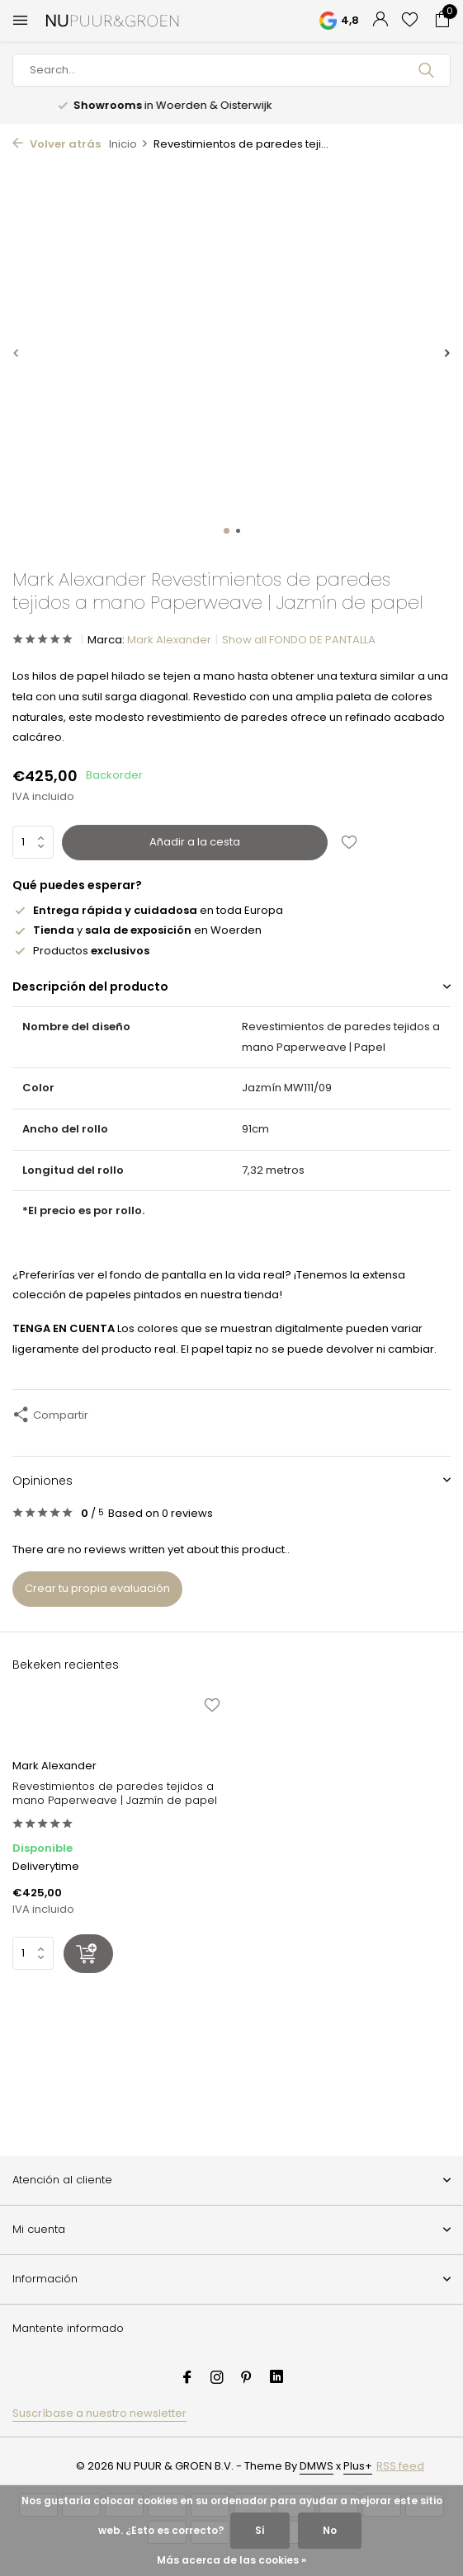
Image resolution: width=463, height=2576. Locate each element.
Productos (80, 950)
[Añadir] (88, 1953)
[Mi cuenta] (380, 21)
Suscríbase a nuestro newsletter (99, 2413)
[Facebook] (187, 2378)
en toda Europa (147, 910)
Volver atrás (56, 144)
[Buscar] (231, 70)
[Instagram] (217, 2378)
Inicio (129, 144)
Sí (260, 2530)
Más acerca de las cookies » (231, 2560)
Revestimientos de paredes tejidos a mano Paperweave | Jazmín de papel (114, 1794)
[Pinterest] (246, 2378)
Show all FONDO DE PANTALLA (299, 640)
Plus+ (357, 2466)
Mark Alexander (169, 640)
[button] (226, 531)
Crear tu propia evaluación (97, 1588)
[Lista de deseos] (409, 21)
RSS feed (400, 2466)
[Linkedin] (276, 2378)
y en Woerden (137, 930)
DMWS (316, 2466)
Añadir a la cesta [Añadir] (194, 842)
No (330, 2530)
